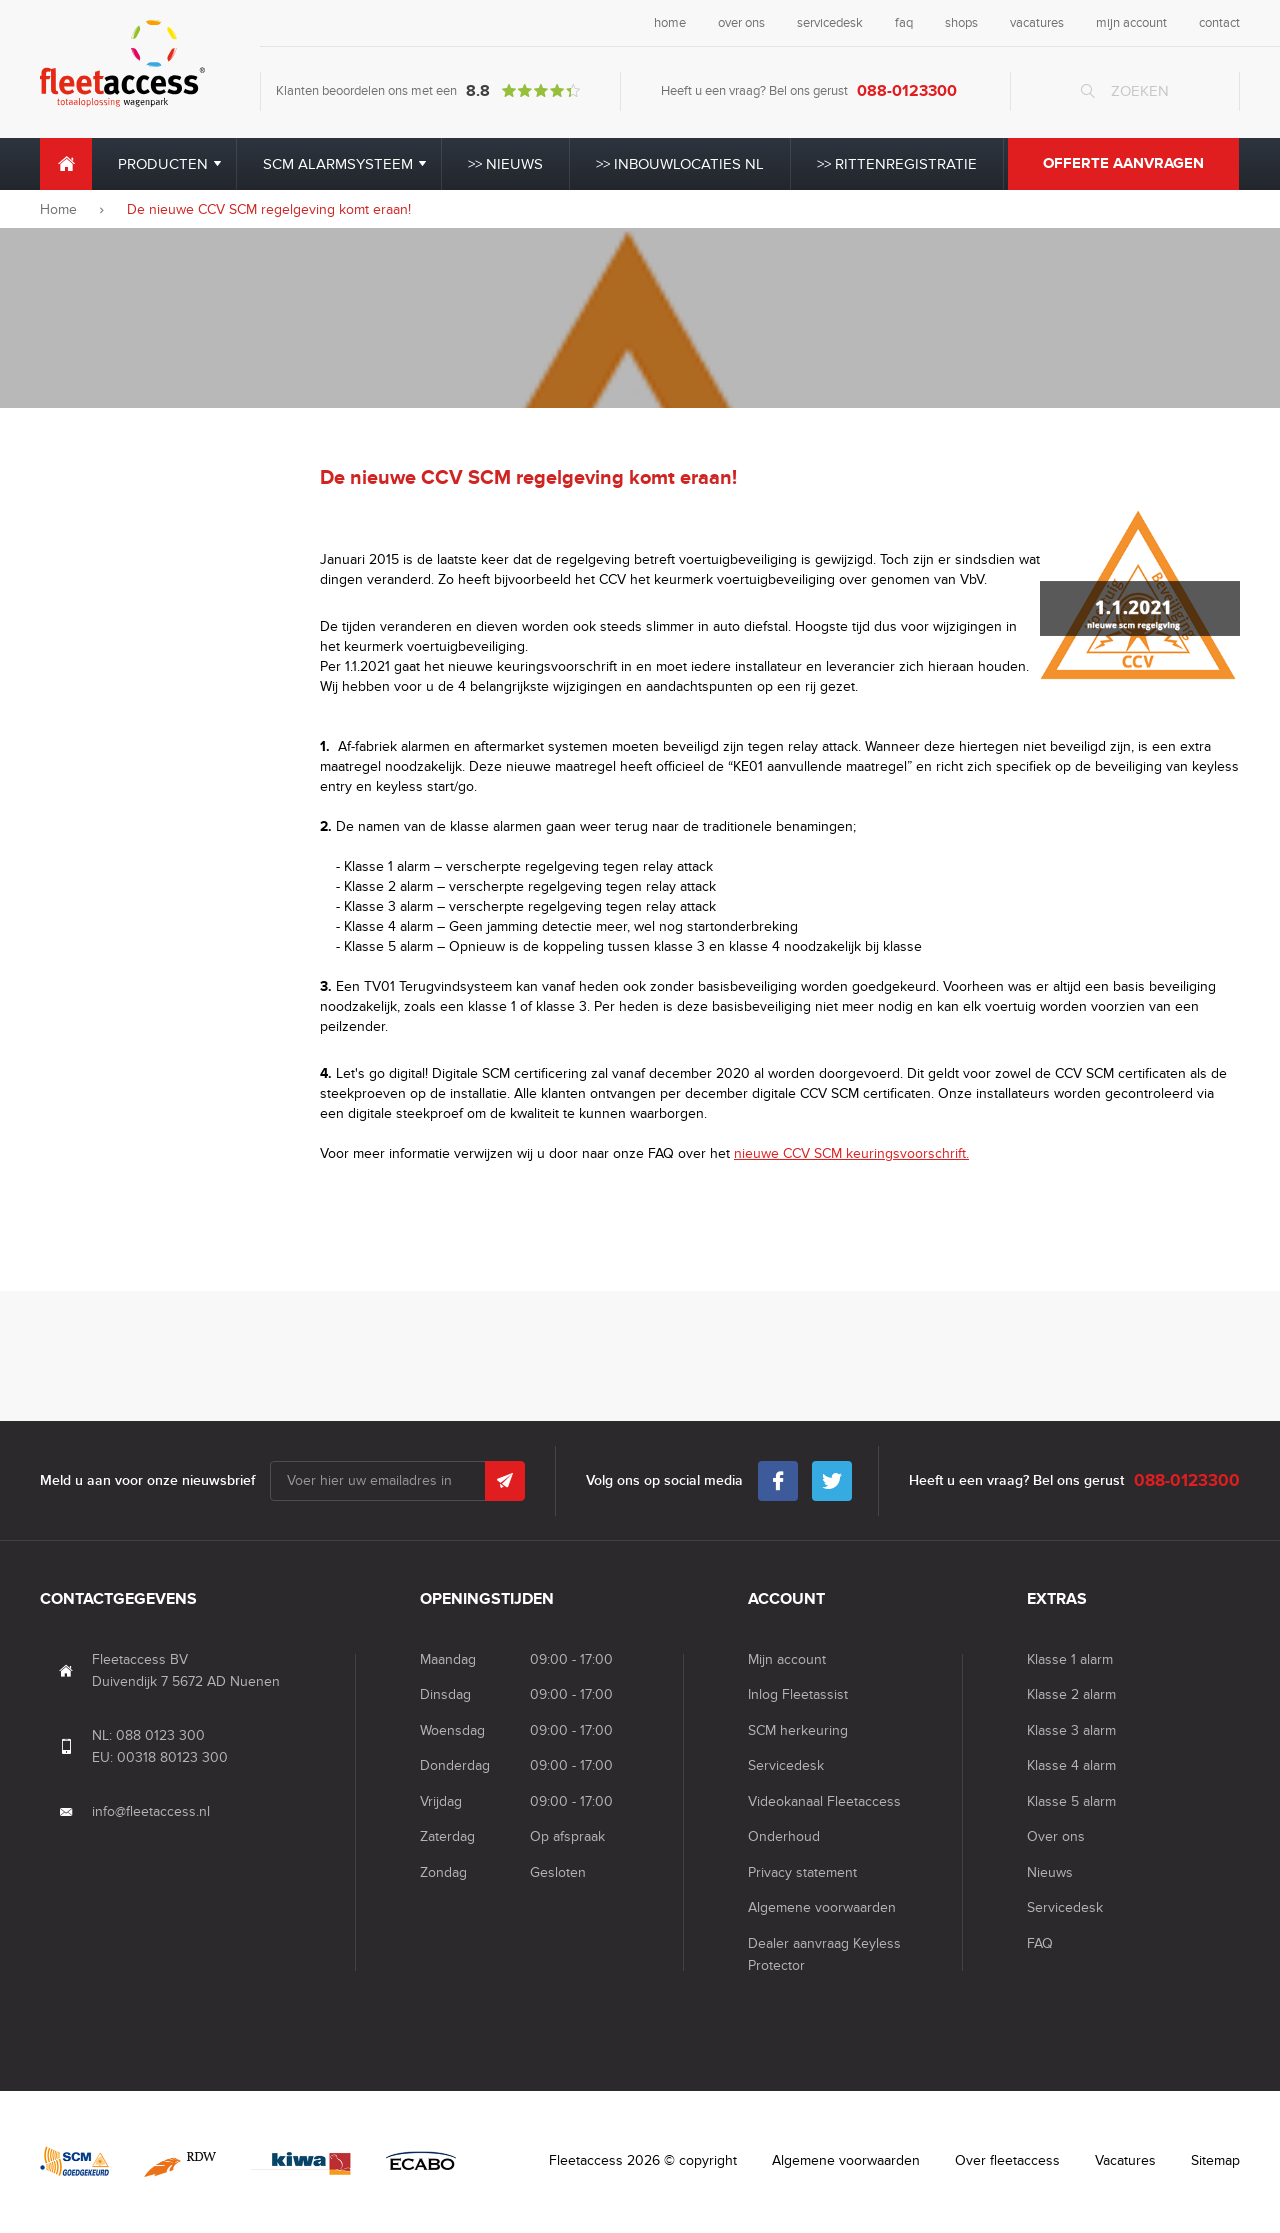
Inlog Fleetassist (798, 1694)
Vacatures (1125, 2160)
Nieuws (1050, 1872)
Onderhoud (784, 1836)
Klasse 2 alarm (1071, 1694)
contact (1219, 23)
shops (961, 23)
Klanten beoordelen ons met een (428, 91)
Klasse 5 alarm (1071, 1801)
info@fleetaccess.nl (151, 1811)
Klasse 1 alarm (1070, 1659)
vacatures (1037, 23)
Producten (163, 164)
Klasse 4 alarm (1071, 1765)
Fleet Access (122, 63)
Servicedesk (786, 1765)
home (670, 23)
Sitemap (1215, 2160)
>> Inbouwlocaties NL (680, 164)
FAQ (1040, 1943)
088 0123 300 (160, 1735)
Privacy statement (802, 1872)
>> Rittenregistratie (897, 164)
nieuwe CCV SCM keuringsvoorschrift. (851, 1153)
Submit (505, 1481)
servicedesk (830, 23)
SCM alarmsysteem (338, 164)
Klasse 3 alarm (1071, 1730)
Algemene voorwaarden (822, 1907)
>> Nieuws (505, 164)
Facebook (778, 1476)
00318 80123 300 (172, 1757)
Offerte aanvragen (1123, 163)
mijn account (1131, 23)
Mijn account (787, 1659)
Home (66, 164)
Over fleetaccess (1007, 2160)
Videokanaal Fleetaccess (824, 1801)
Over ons (1056, 1836)
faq (904, 23)
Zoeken (1140, 91)
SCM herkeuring (798, 1730)
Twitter (832, 1476)
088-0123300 (907, 91)
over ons (741, 23)
